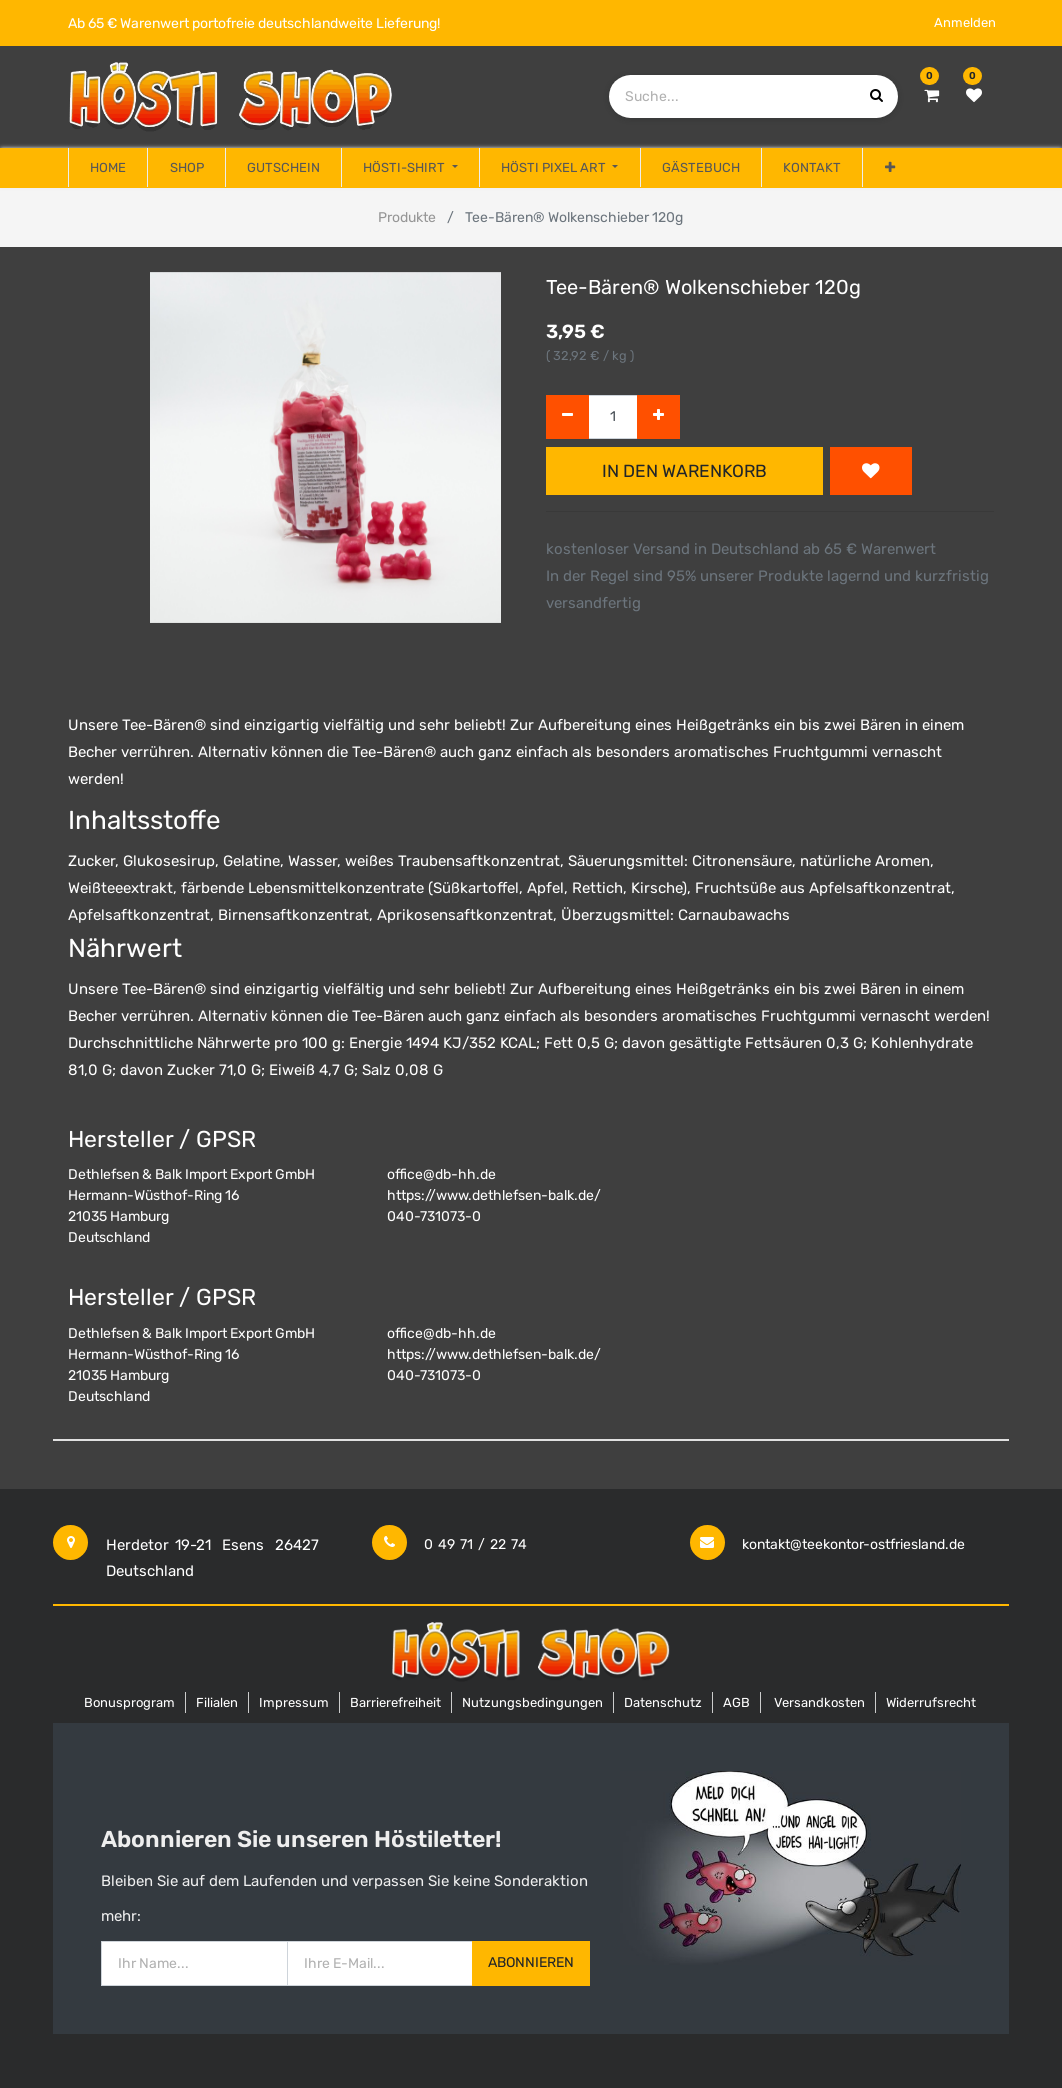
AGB (736, 1702)
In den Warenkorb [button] (684, 471)
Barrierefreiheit (395, 1702)
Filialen (217, 1702)
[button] (889, 168)
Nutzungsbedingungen (532, 1702)
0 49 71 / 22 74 (475, 1544)
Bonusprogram (129, 1702)
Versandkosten (819, 1702)
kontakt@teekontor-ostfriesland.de (853, 1544)
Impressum (294, 1702)
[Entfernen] (567, 417)
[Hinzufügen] (658, 417)
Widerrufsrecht (931, 1702)
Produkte (407, 217)
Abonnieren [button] (531, 1962)
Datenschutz (663, 1702)
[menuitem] (108, 168)
